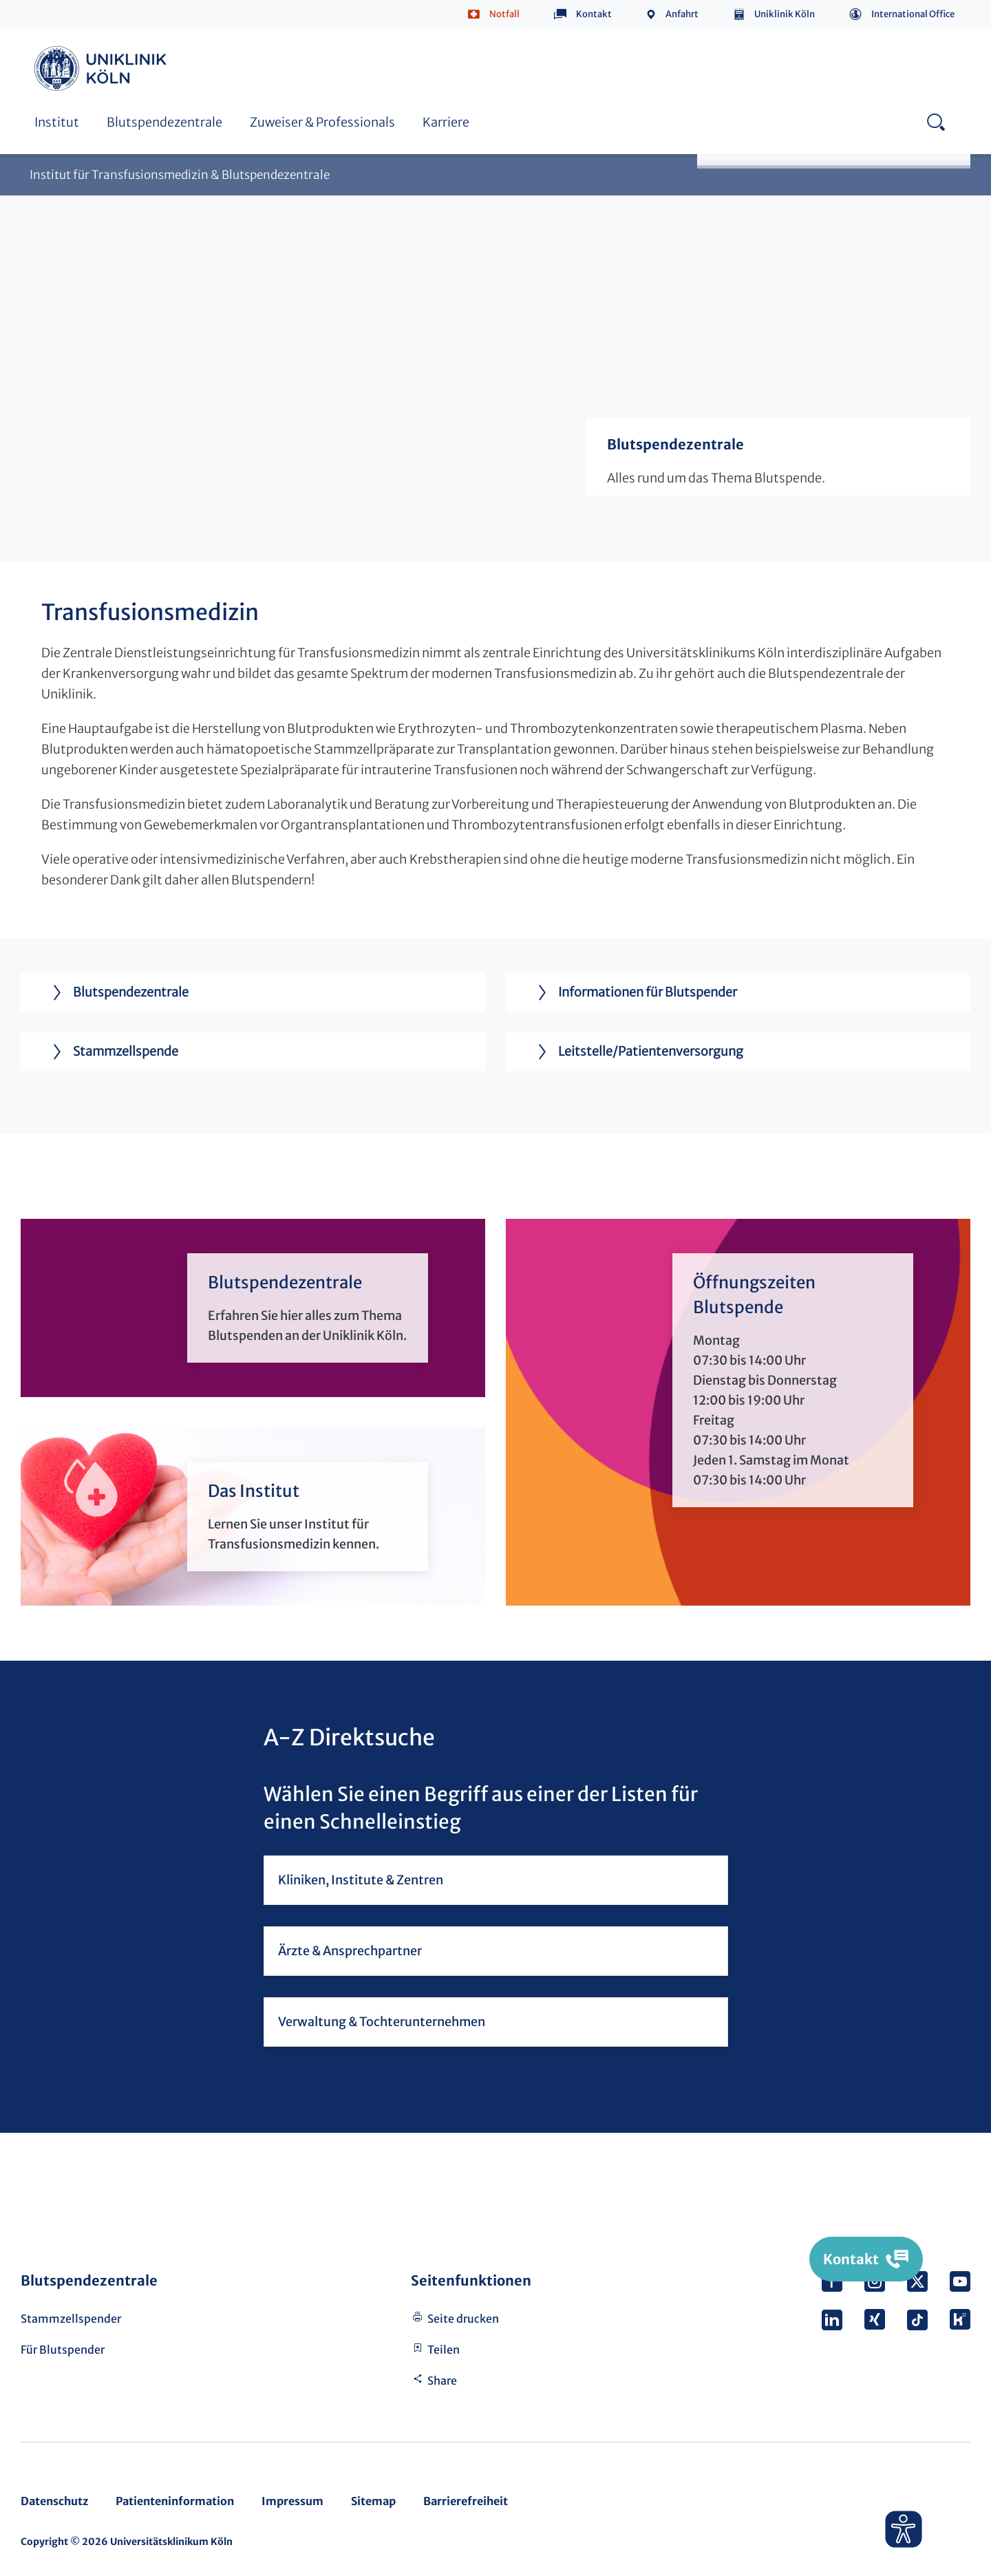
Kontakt (594, 14)
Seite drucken (463, 2318)
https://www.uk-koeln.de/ (102, 68)
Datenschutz (54, 2501)
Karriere (446, 122)
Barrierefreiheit (465, 2501)
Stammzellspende (109, 1051)
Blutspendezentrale (164, 122)
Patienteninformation (175, 2501)
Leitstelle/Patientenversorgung (634, 1051)
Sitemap (373, 2501)
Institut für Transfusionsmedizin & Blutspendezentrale (180, 175)
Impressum (292, 2501)
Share (442, 2380)
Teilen (443, 2349)
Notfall (504, 14)
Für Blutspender (63, 2349)
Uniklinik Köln (784, 14)
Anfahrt (682, 14)
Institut (56, 122)
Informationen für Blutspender (631, 992)
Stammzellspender (71, 2318)
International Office (913, 14)
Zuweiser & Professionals (322, 122)
